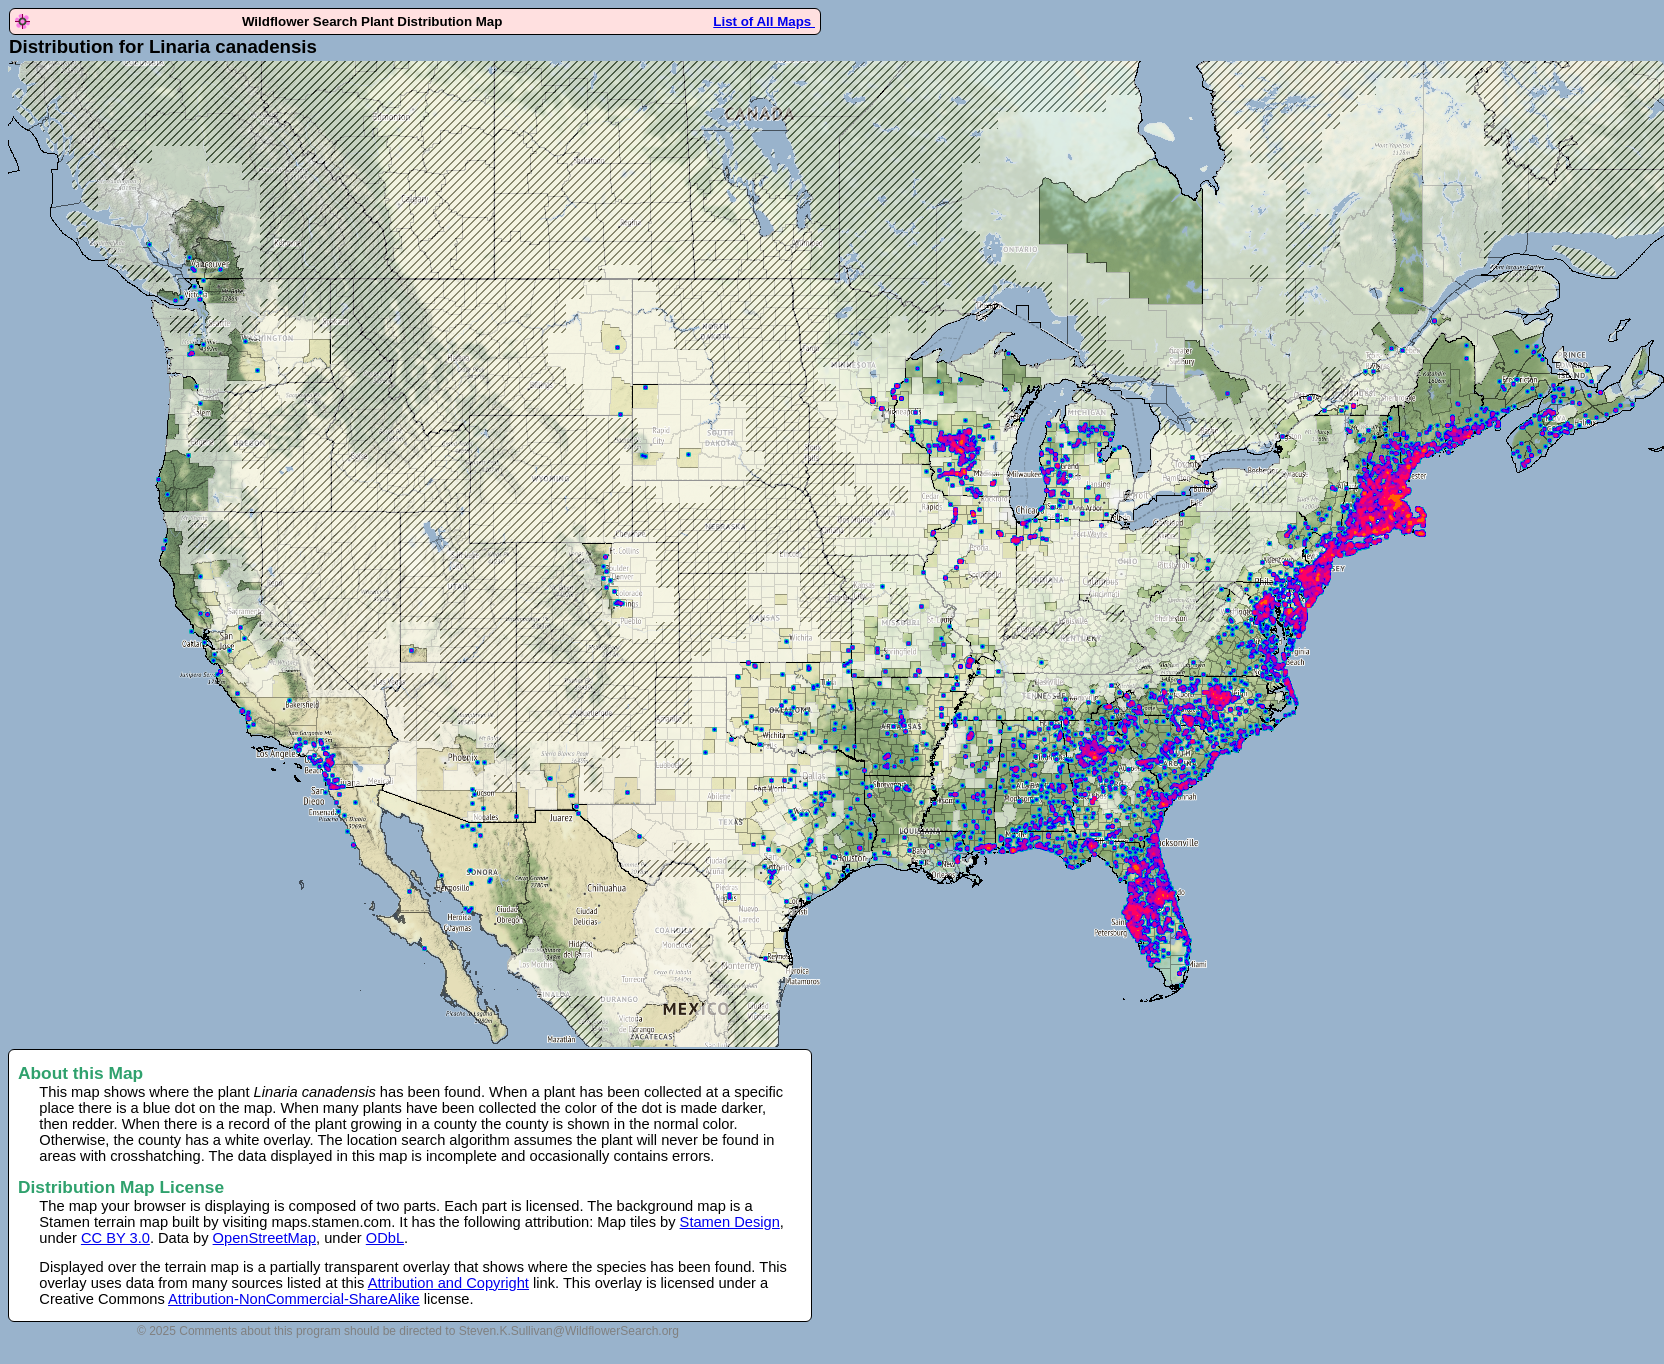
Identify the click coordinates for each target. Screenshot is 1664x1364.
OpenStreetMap (264, 1238)
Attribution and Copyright (448, 1283)
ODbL (385, 1238)
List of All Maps (764, 21)
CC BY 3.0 (115, 1238)
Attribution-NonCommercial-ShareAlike (294, 1299)
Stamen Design (730, 1222)
